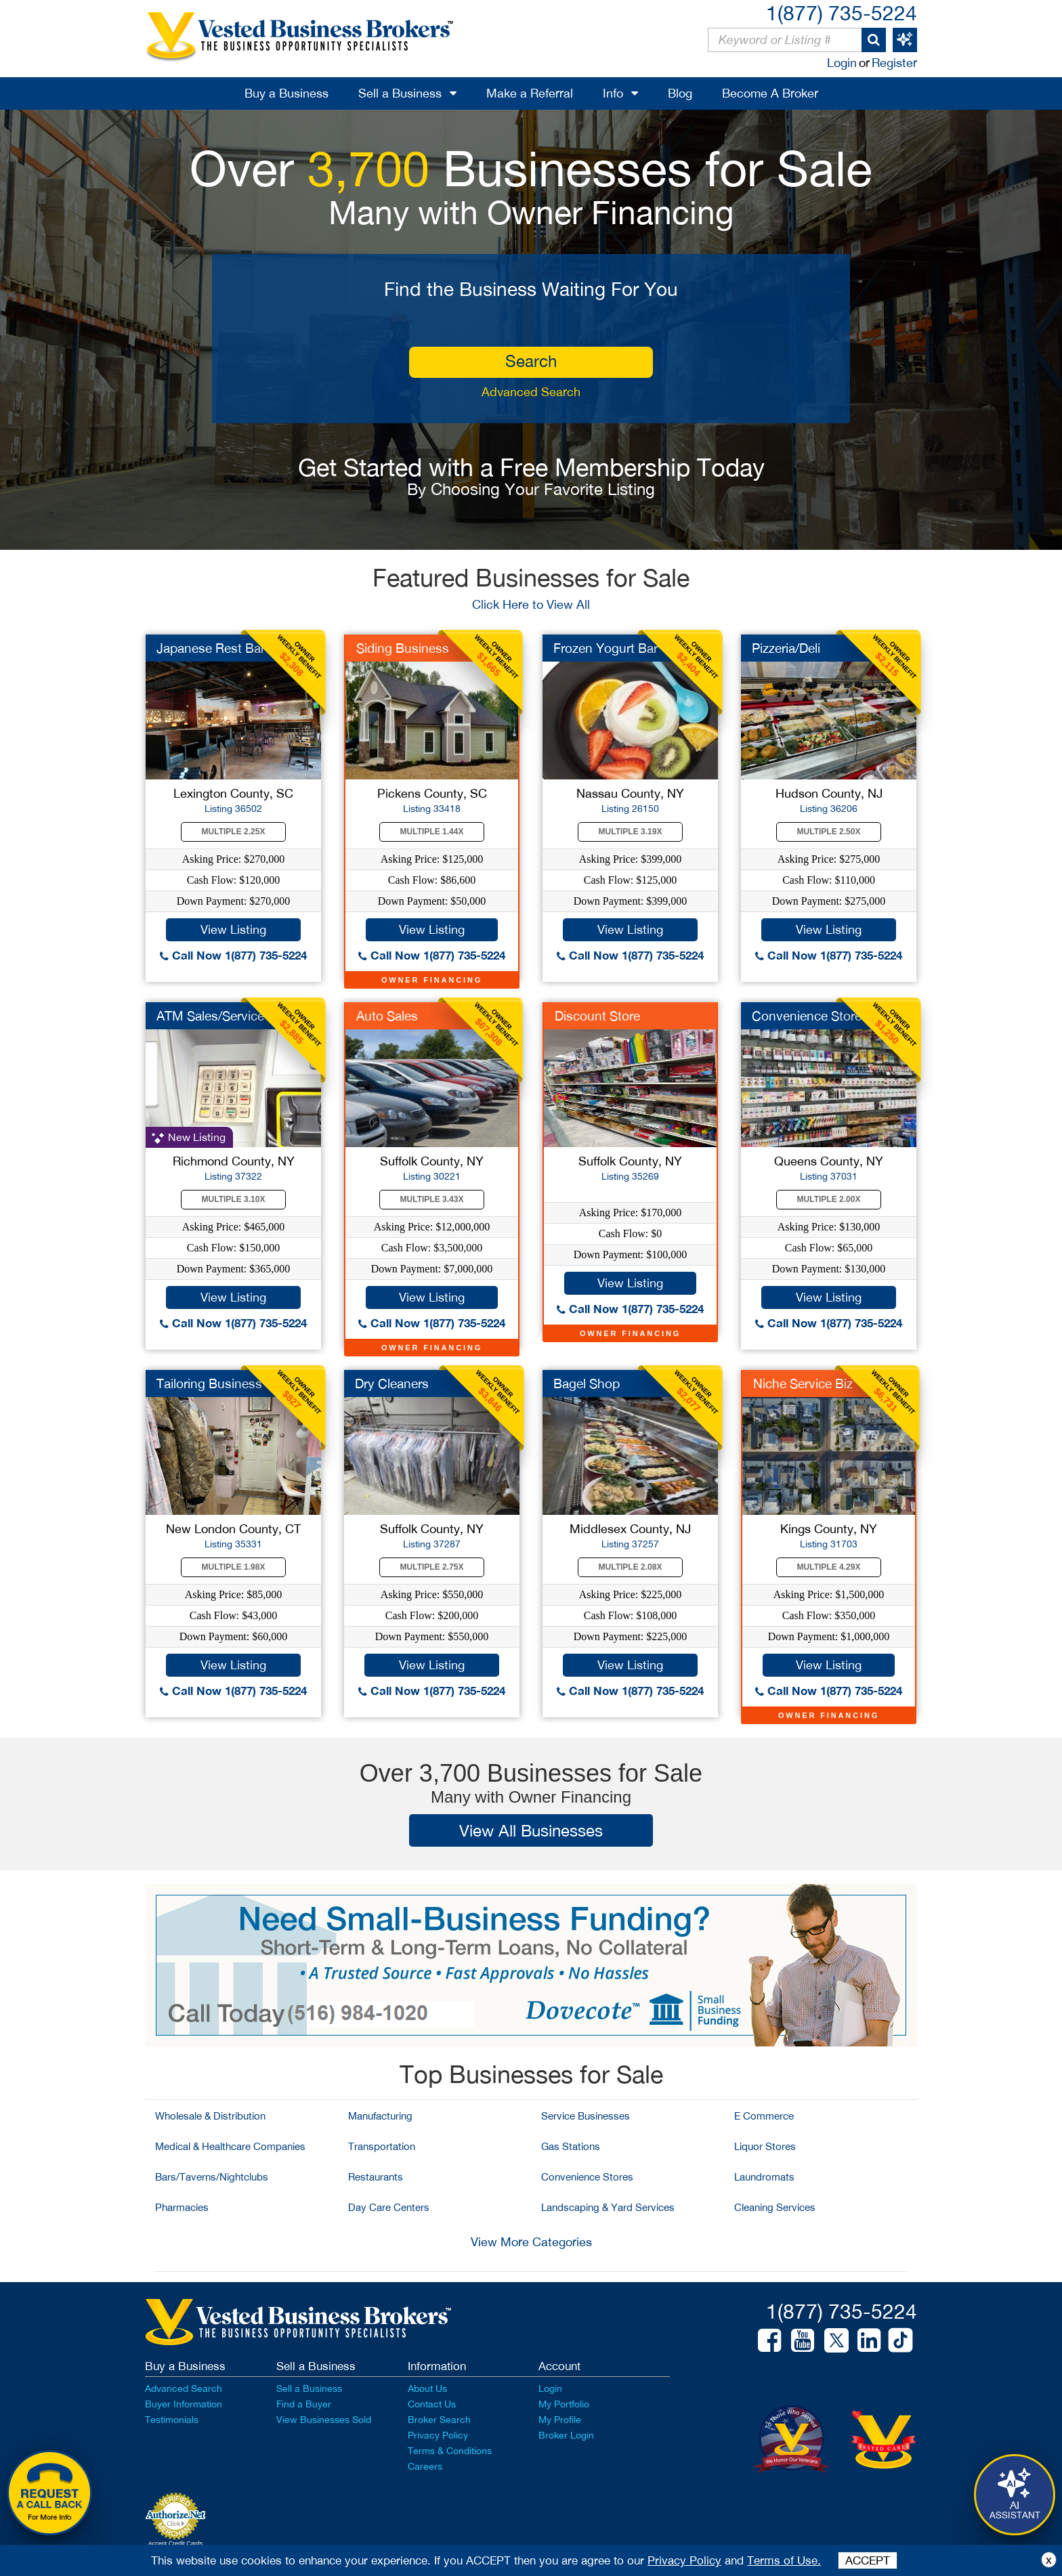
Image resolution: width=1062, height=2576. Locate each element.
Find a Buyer (303, 2404)
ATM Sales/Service (210, 1015)
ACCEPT (867, 2560)
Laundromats (764, 2177)
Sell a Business (400, 93)
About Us (427, 2388)
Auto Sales (387, 1015)
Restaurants (375, 2177)
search (531, 360)
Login (842, 63)
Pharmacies (182, 2207)
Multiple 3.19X (630, 831)
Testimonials (171, 2419)
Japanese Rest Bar (210, 648)
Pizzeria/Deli (786, 648)
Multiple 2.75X (432, 1567)
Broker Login (566, 2435)
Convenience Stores (587, 2177)
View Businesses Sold (323, 2419)
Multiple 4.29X (829, 1567)
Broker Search (439, 2419)
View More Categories (531, 2242)
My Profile (559, 2419)
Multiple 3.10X (234, 1199)
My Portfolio (563, 2404)
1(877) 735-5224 (841, 12)
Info (613, 93)
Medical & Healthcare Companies (230, 2146)
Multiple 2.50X (829, 831)
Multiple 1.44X (432, 831)
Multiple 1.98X (234, 1567)
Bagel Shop (586, 1383)
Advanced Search (531, 392)
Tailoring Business (209, 1383)
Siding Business (402, 648)
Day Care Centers (388, 2207)
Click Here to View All (531, 604)
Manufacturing (380, 2116)
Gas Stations (570, 2146)
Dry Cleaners (392, 1383)
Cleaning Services (774, 2207)
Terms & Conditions (450, 2450)
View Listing (233, 929)
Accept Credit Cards (175, 2543)
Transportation (381, 2146)
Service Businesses (585, 2116)
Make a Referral (529, 93)
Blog (680, 93)
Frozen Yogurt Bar (605, 648)
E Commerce (764, 2116)
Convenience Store (807, 1015)
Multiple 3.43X (432, 1199)
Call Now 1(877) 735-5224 (233, 955)
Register (894, 63)
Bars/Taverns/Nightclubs (211, 2177)
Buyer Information (183, 2404)
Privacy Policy (438, 2435)
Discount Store (597, 1015)
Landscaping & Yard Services (608, 2207)
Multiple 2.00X (829, 1199)
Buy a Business (286, 93)
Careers (425, 2466)
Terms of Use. (784, 2560)
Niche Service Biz (803, 1383)
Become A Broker (770, 93)
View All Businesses (531, 1830)
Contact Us (432, 2404)
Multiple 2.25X (234, 831)
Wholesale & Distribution (210, 2116)
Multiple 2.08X (630, 1567)
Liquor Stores (765, 2146)
